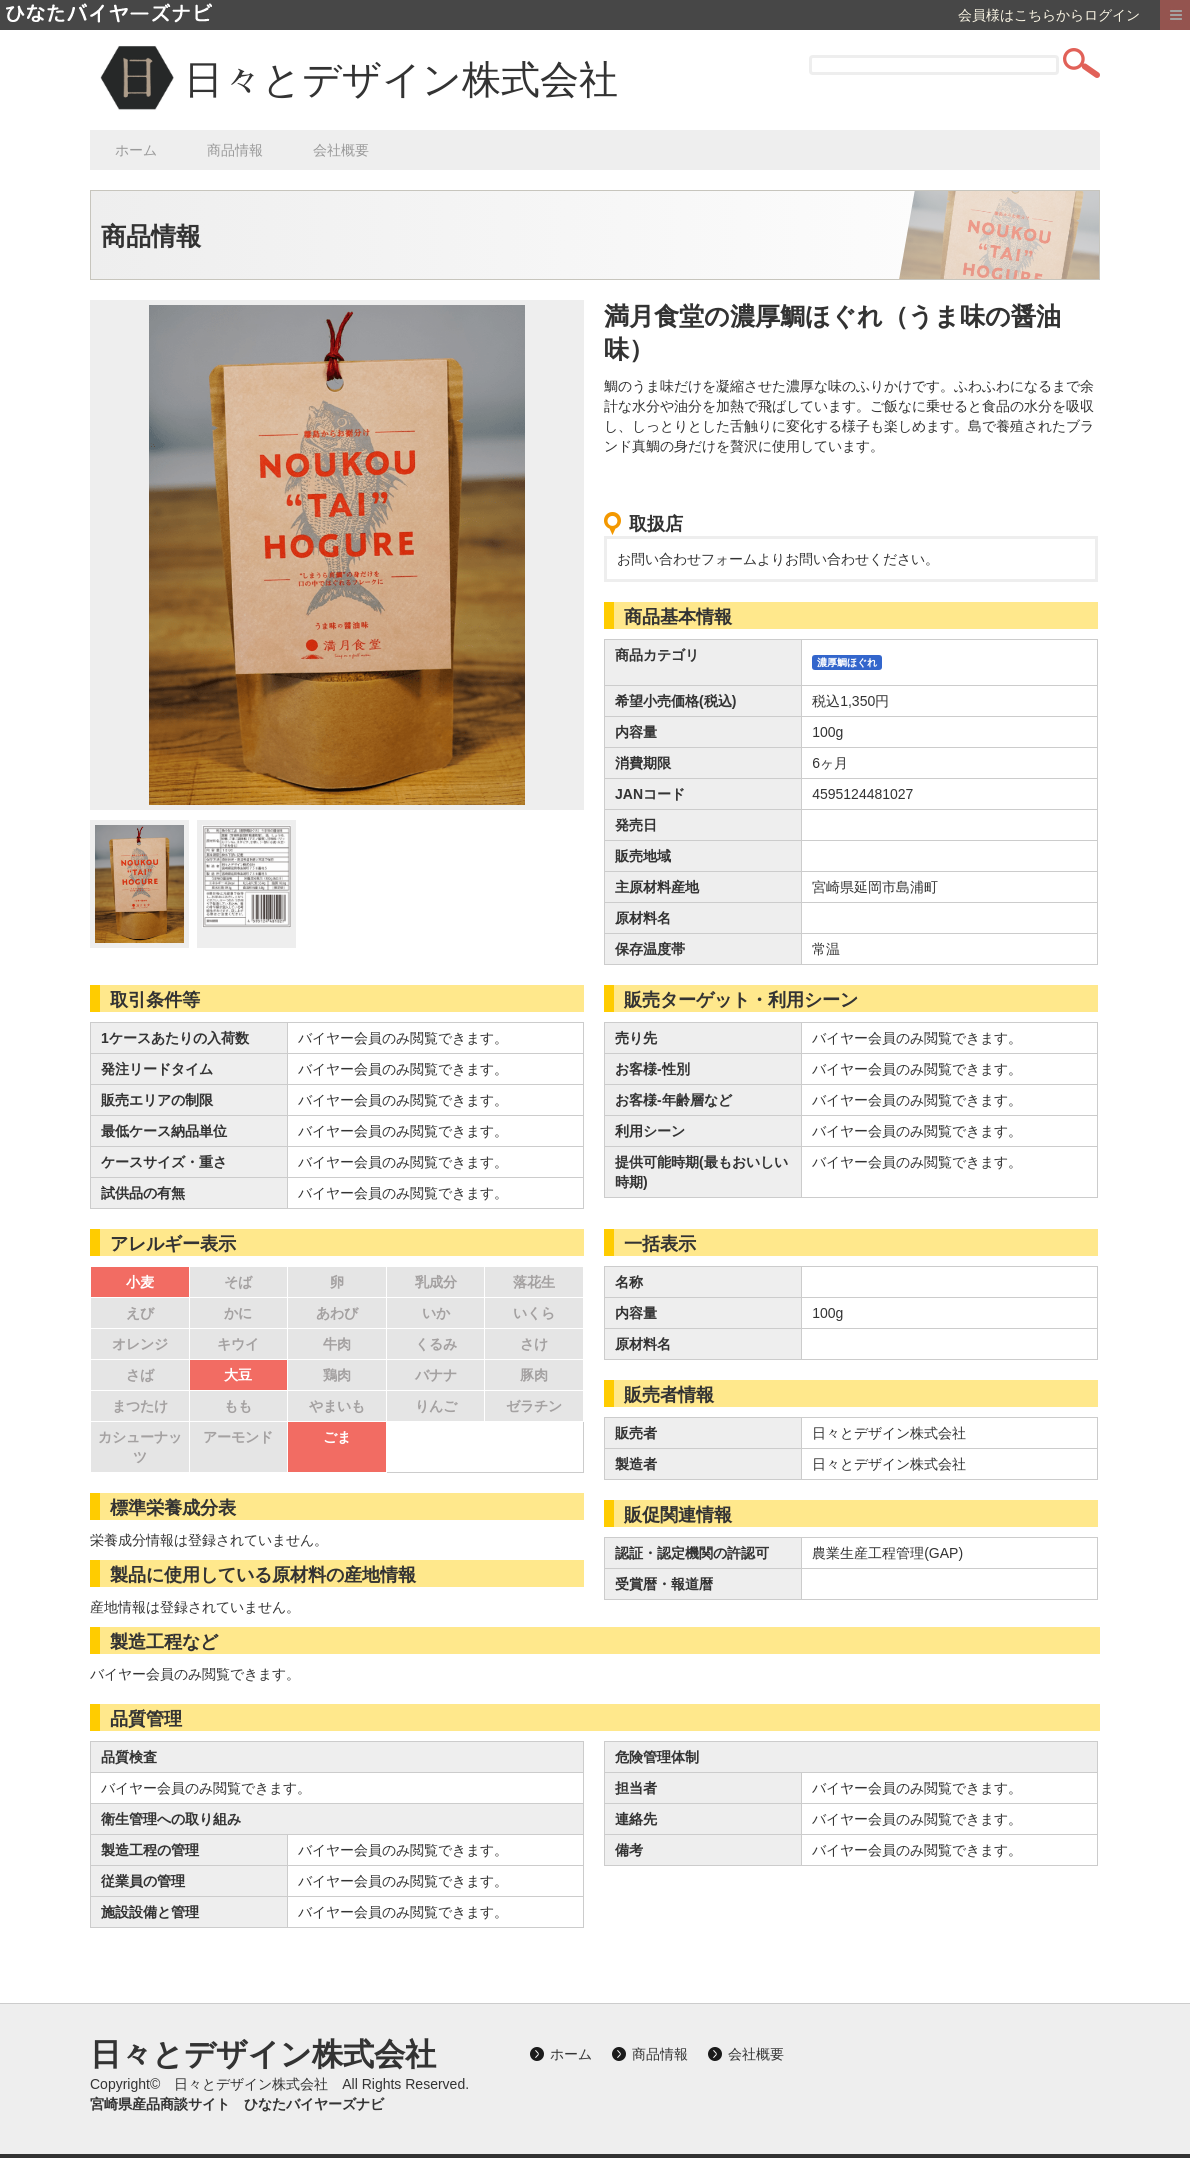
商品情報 (235, 150)
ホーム (136, 150)
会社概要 (341, 150)
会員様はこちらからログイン (1049, 15)
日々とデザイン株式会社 (401, 79)
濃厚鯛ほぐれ (847, 662)
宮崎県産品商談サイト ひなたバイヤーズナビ (237, 2104)
